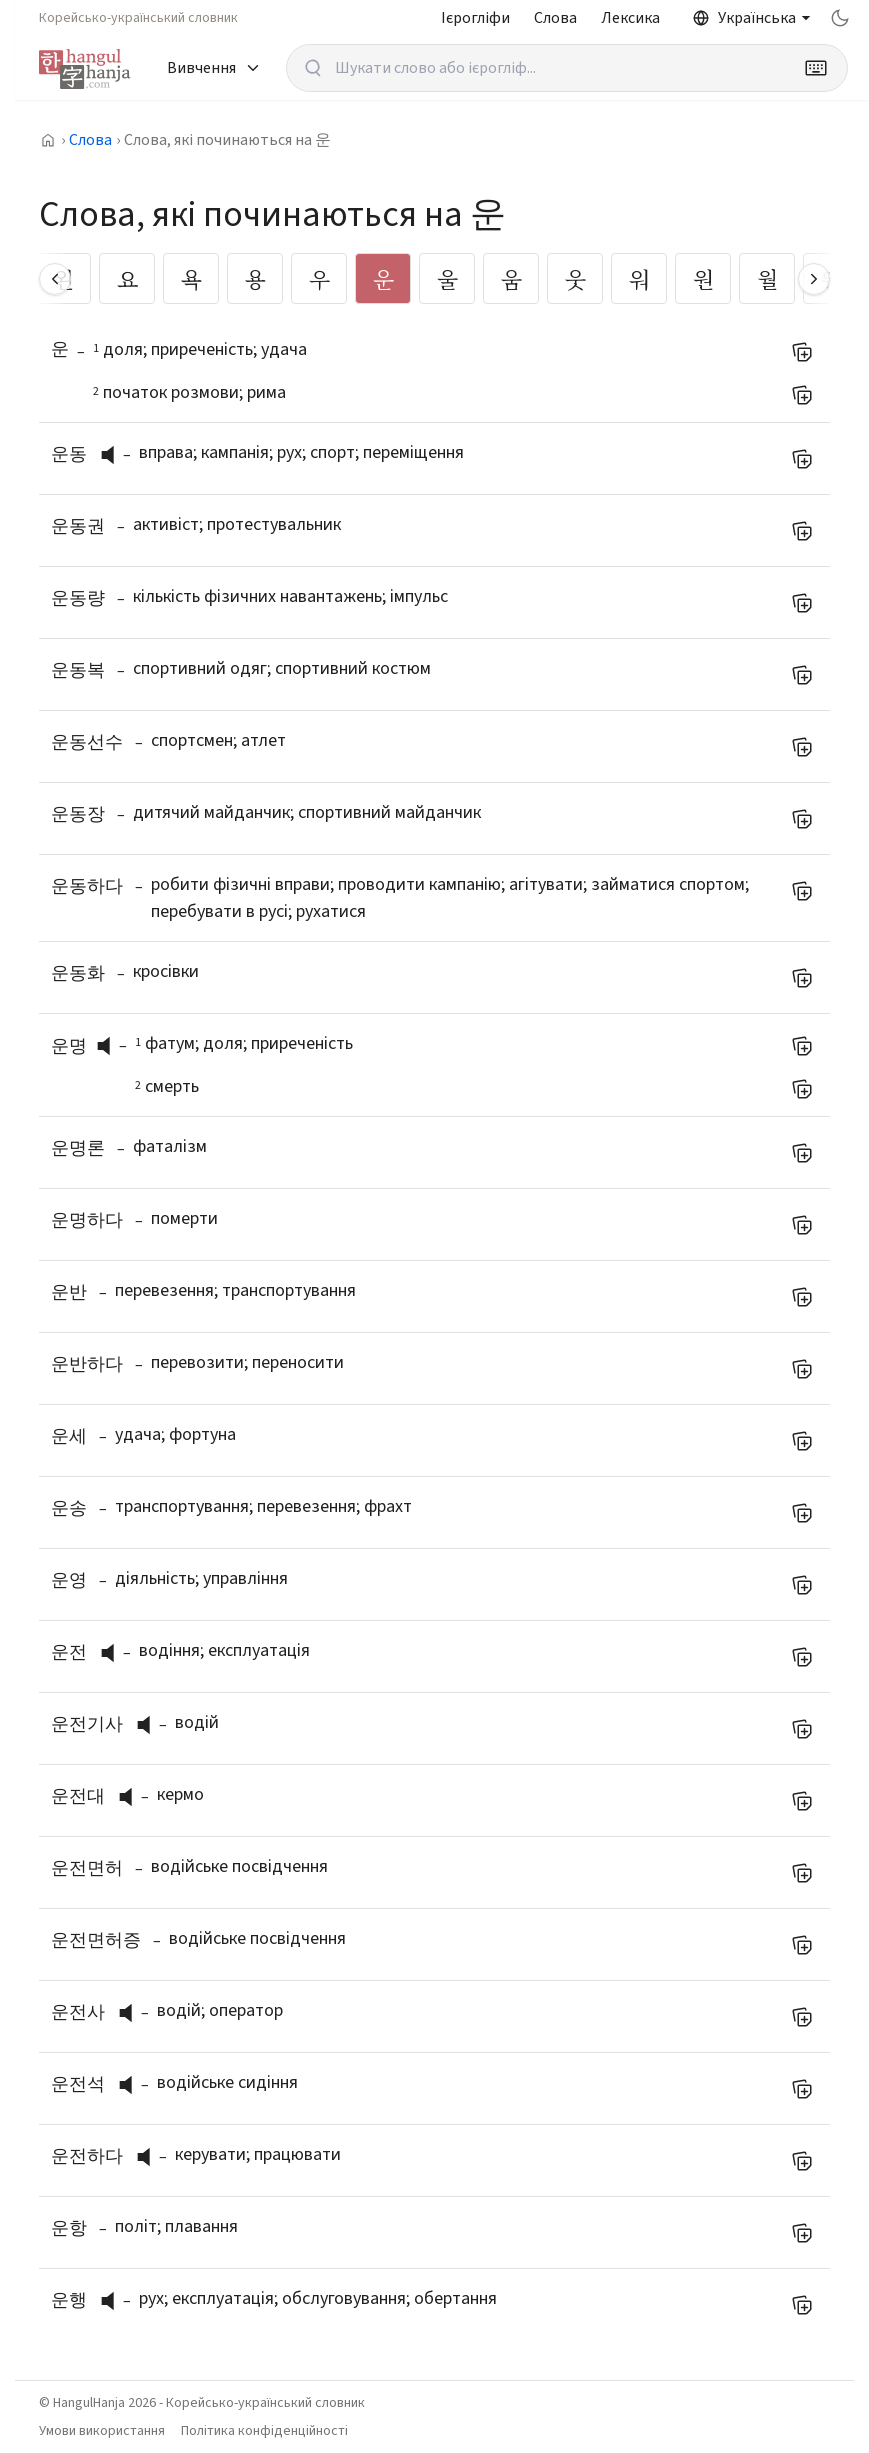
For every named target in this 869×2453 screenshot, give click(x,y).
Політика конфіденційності (264, 2431)
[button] (113, 455)
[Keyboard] (816, 68)
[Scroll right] (814, 279)
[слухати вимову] (115, 455)
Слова (555, 18)
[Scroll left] (55, 279)
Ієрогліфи (475, 18)
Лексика (630, 18)
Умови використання (102, 2431)
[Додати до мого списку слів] (802, 352)
